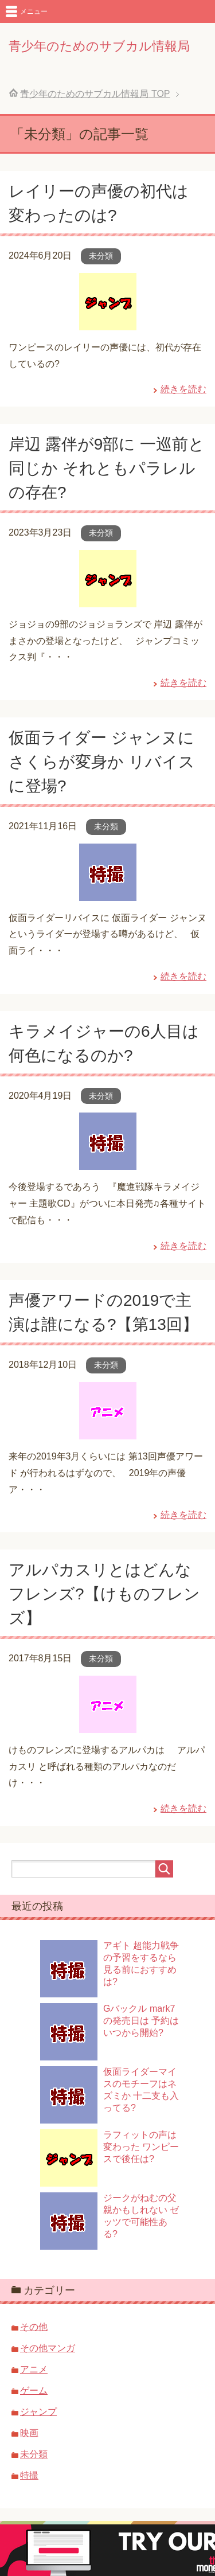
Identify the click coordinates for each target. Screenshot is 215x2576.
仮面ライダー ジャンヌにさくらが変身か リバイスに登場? (102, 762)
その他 (34, 2327)
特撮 (29, 2475)
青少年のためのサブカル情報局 (99, 46)
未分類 (101, 255)
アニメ (34, 2369)
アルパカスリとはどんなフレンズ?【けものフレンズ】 (104, 1594)
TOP (95, 94)
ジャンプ (38, 2412)
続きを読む (183, 389)
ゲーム (34, 2390)
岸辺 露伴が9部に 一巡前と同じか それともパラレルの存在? (107, 468)
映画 (29, 2433)
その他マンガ (47, 2348)
